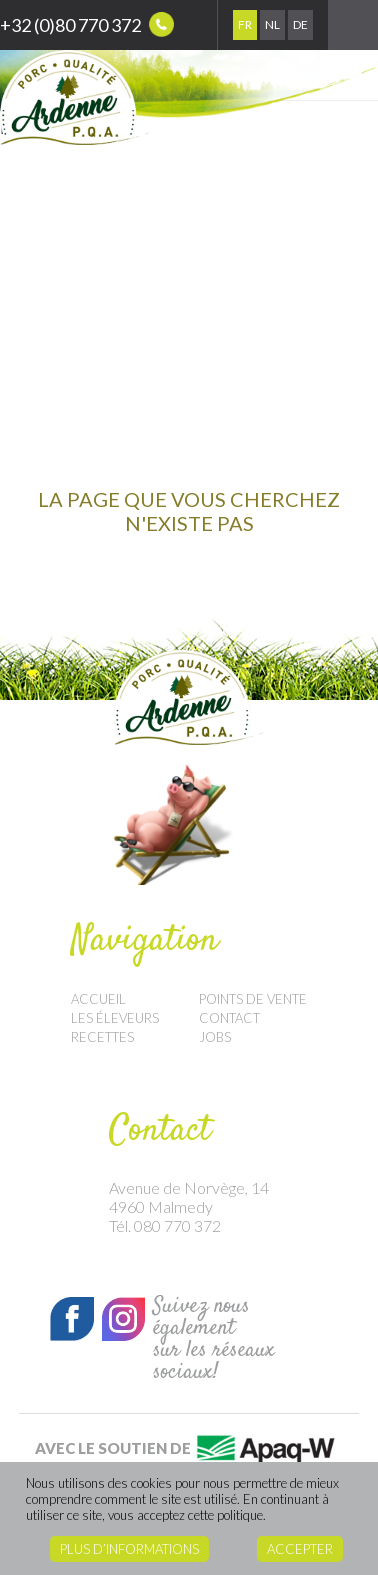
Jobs (215, 1037)
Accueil (98, 999)
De (300, 24)
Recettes (102, 1037)
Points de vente (253, 999)
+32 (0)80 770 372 (87, 24)
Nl (272, 24)
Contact (229, 1018)
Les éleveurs (115, 1018)
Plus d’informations (129, 1549)
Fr (245, 24)
